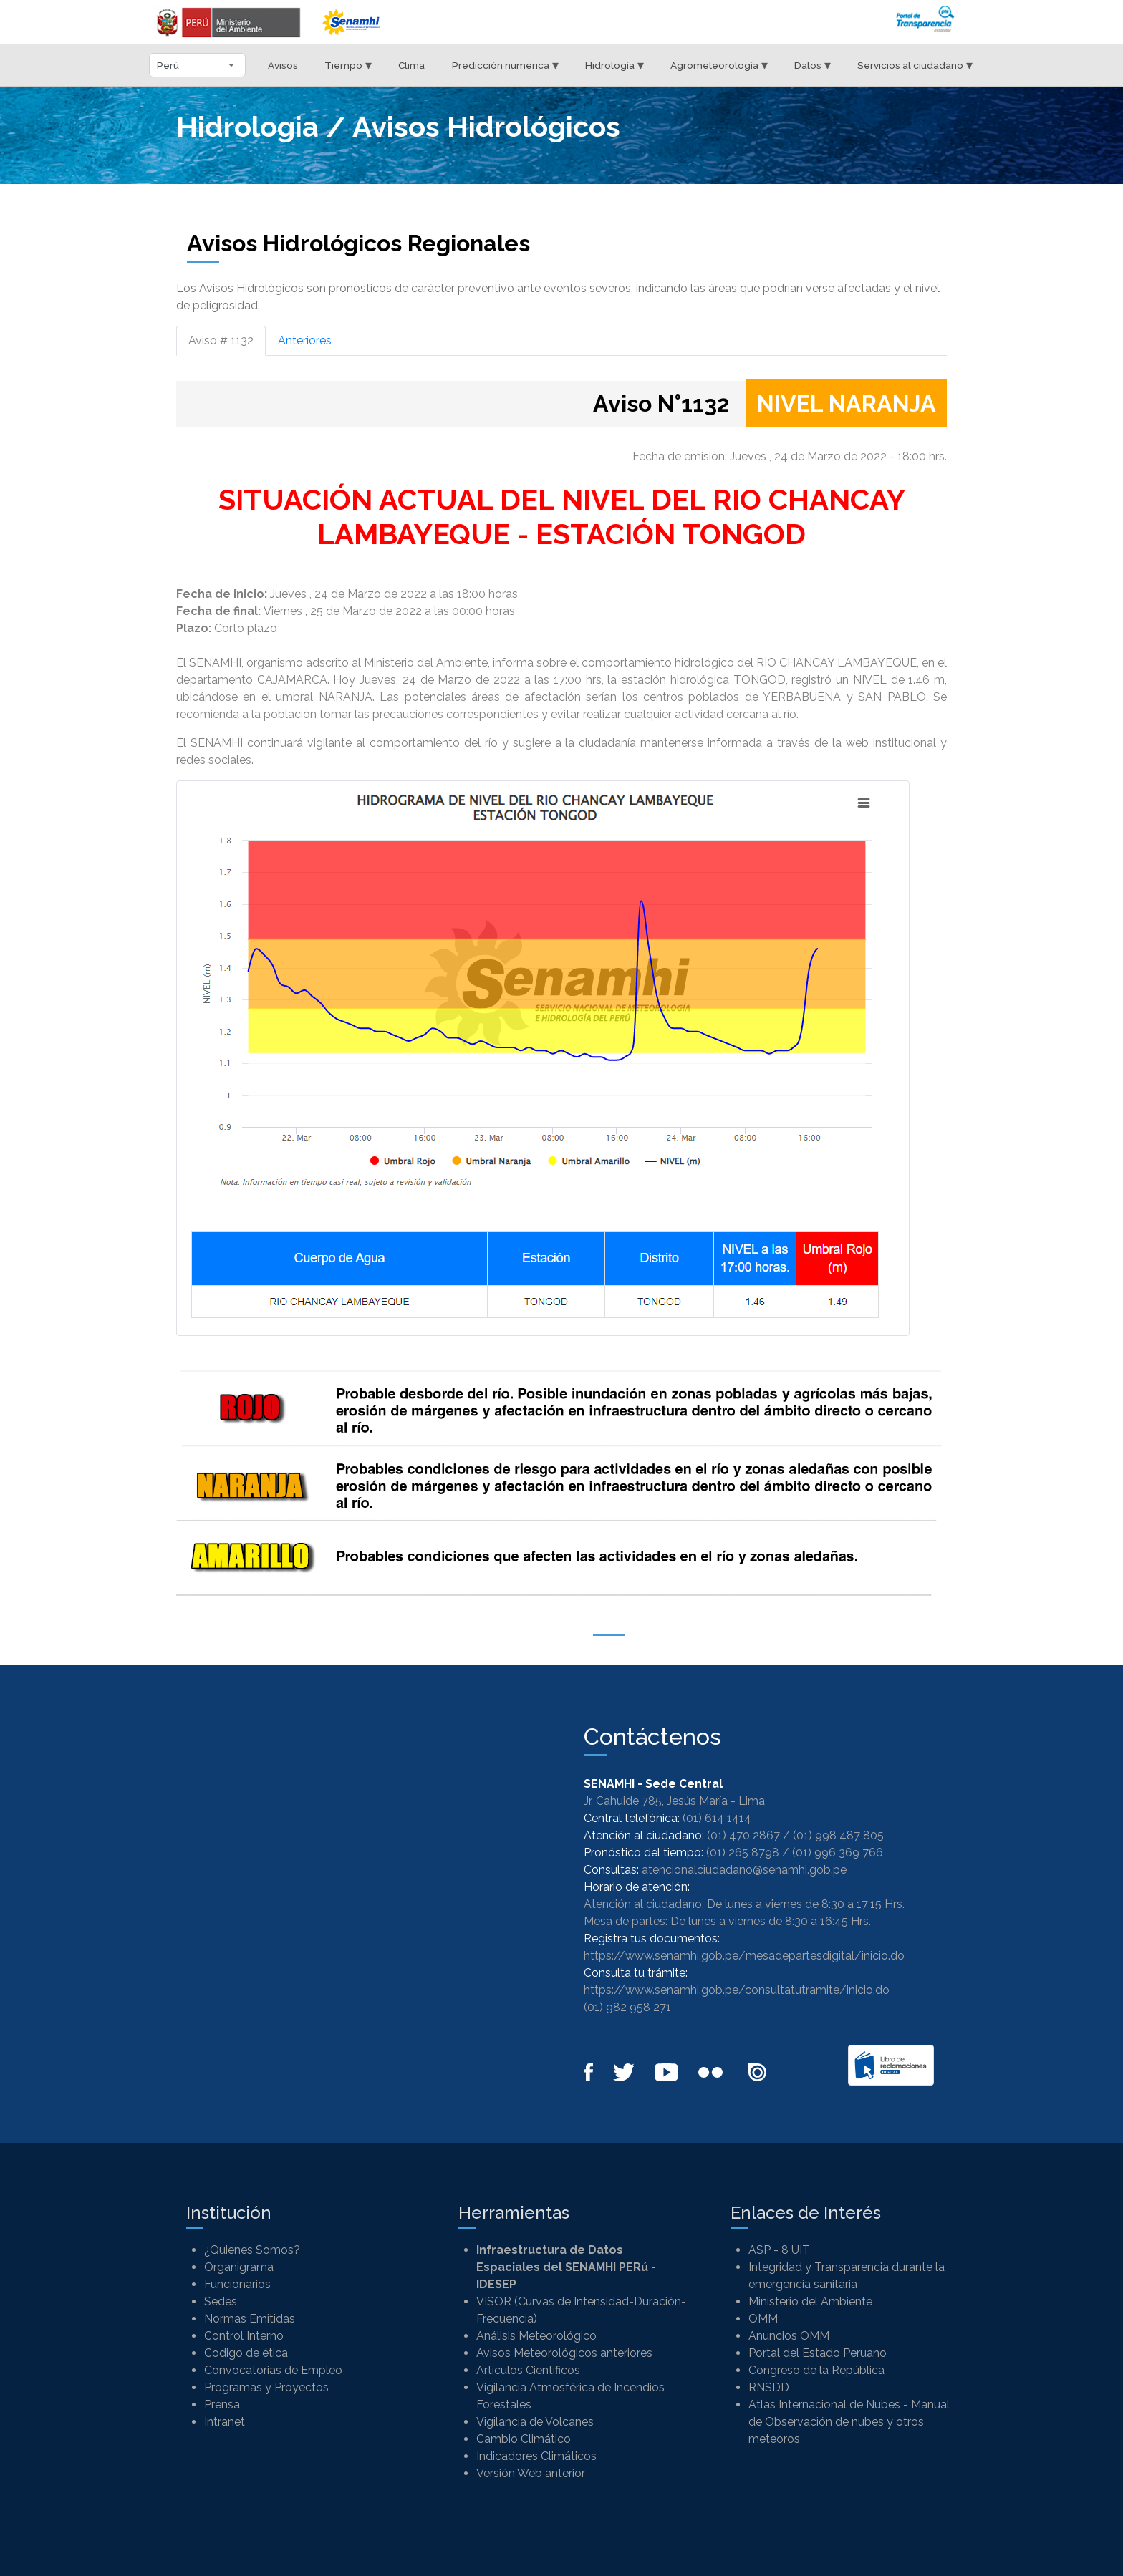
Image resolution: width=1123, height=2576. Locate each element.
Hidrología (614, 64)
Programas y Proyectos (266, 2387)
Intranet (224, 2422)
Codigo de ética (246, 2353)
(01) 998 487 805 (838, 1835)
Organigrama (239, 2267)
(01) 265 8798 (742, 1852)
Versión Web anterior (530, 2473)
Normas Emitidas (249, 2318)
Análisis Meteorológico (536, 2336)
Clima (411, 65)
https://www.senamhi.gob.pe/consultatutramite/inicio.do (737, 1990)
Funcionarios (237, 2284)
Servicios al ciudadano (915, 64)
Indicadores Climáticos (536, 2456)
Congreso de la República (816, 2370)
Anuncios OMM (788, 2336)
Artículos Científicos (528, 2370)
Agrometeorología (719, 64)
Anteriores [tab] (305, 340)
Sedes (220, 2301)
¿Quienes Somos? (252, 2250)
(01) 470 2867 (743, 1835)
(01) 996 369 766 (837, 1852)
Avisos (283, 65)
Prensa (222, 2404)
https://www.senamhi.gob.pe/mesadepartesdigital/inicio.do (744, 1955)
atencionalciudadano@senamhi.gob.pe (744, 1870)
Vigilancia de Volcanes (535, 2422)
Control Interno (244, 2336)
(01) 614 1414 (717, 1818)
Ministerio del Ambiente (810, 2301)
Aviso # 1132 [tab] (221, 340)
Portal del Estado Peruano (817, 2353)
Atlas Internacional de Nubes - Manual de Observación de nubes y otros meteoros (849, 2422)
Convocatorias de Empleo (273, 2370)
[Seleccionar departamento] (197, 65)
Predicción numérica (505, 64)
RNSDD (768, 2387)
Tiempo (348, 64)
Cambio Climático (523, 2439)
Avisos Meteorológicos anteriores (564, 2353)
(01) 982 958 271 (627, 2007)
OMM (763, 2318)
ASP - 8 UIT (779, 2250)
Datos (812, 64)
